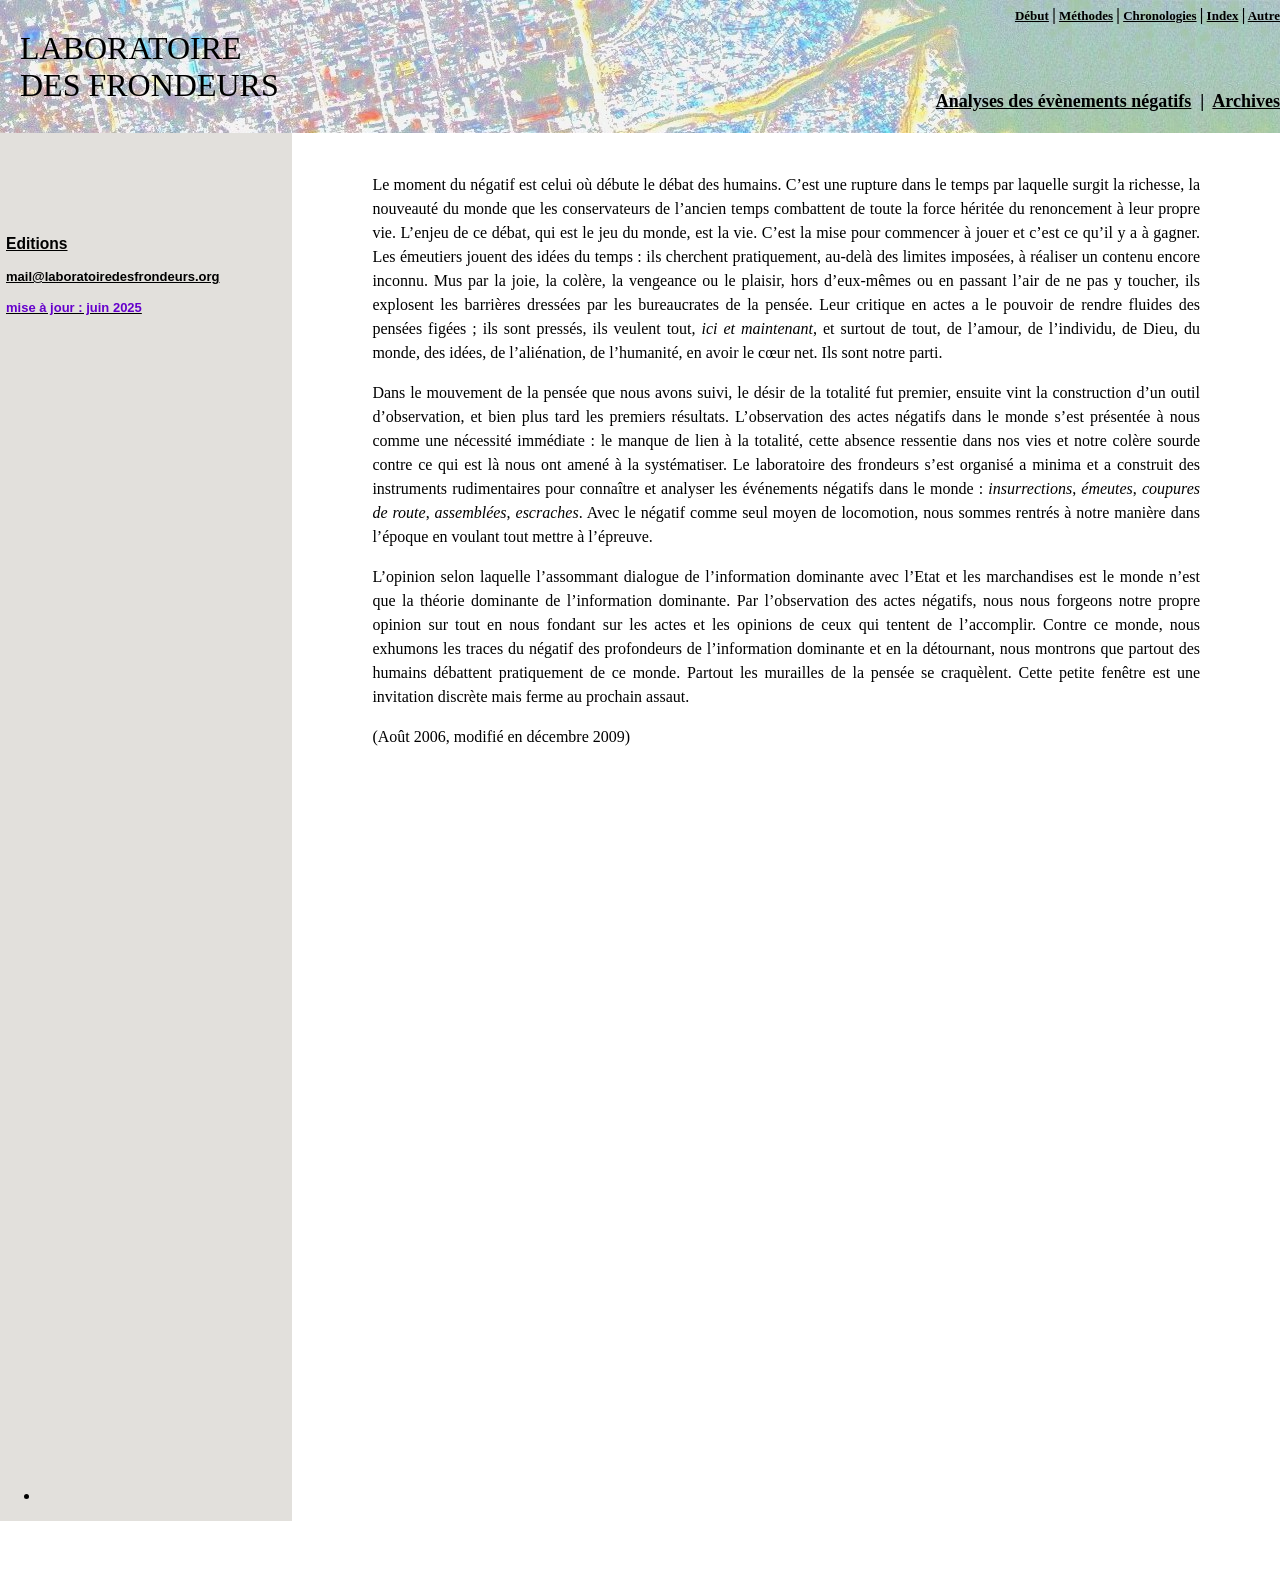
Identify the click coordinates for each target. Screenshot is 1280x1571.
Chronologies (1159, 15)
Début (1032, 15)
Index (1223, 15)
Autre (1264, 15)
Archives (1246, 101)
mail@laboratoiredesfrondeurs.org (113, 276)
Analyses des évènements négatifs (1063, 101)
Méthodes (1086, 15)
